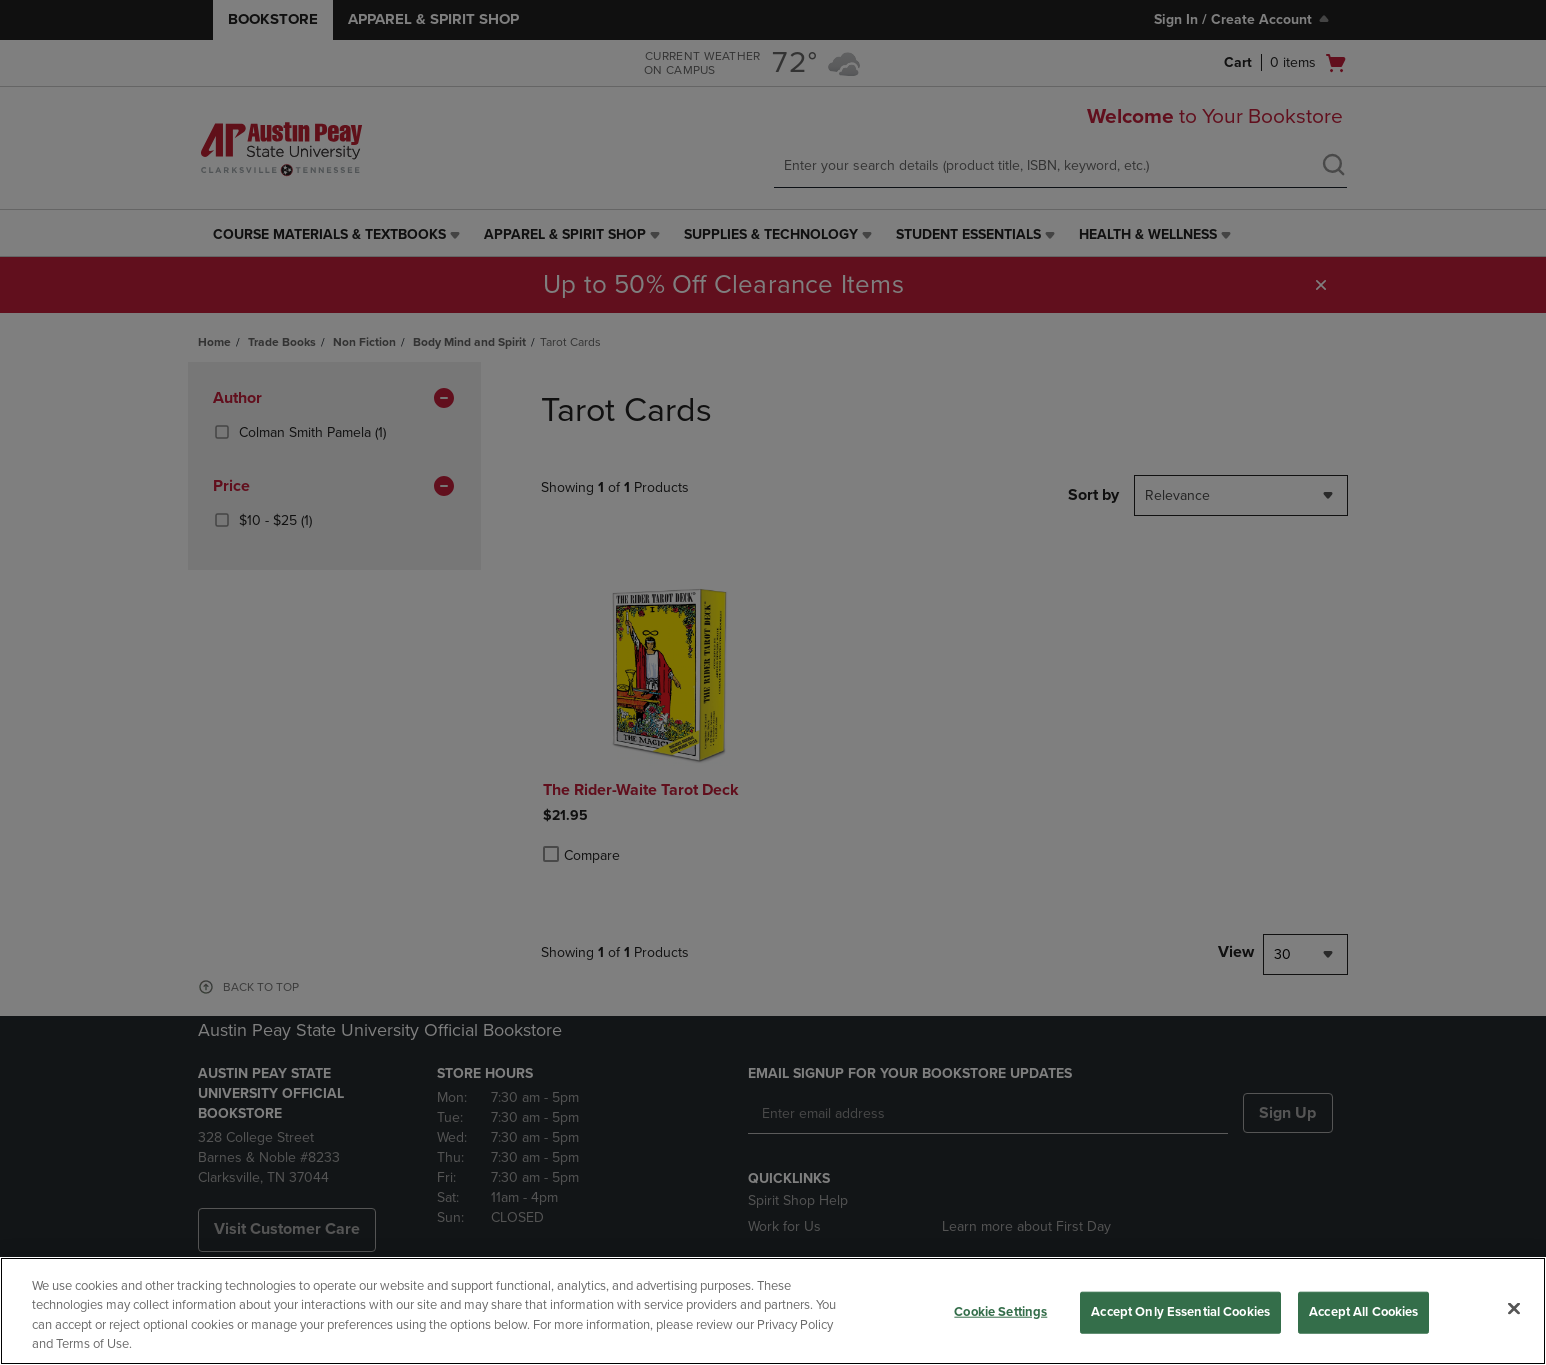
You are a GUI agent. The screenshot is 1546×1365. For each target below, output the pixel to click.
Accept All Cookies (1363, 1312)
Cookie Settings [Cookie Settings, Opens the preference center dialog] (1000, 1312)
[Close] (1514, 1308)
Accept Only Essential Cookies (1180, 1312)
